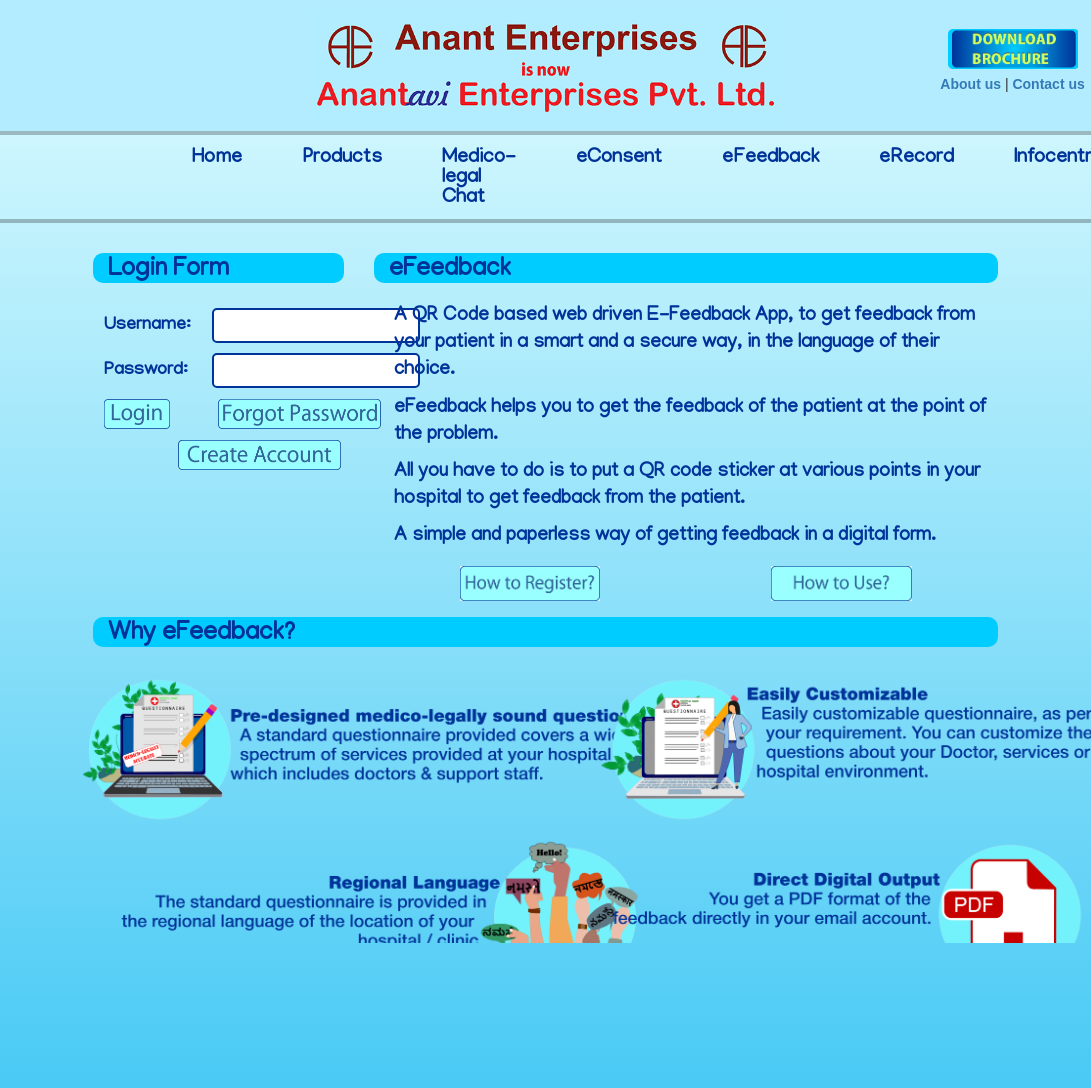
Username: (147, 326)
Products (342, 158)
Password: (146, 371)
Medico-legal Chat (479, 178)
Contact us (1048, 84)
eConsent (619, 158)
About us (970, 84)
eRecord (916, 158)
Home (217, 158)
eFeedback (770, 158)
